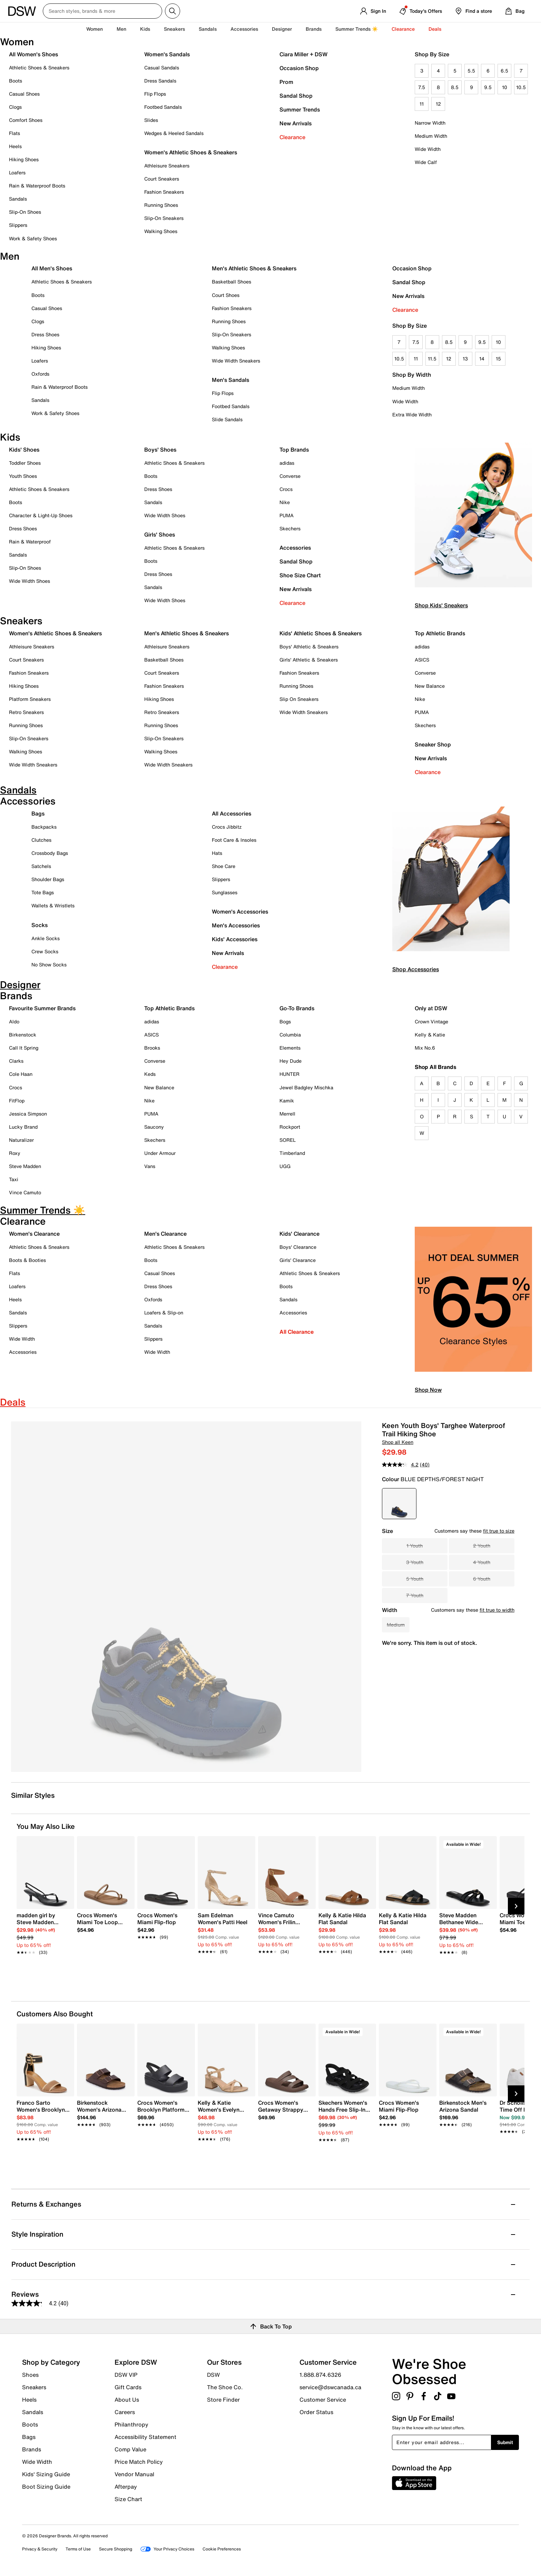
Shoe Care (223, 866)
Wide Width (428, 149)
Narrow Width (430, 122)
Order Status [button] (316, 2411)
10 (504, 87)
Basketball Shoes (231, 281)
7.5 (421, 87)
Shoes (30, 2375)
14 (481, 358)
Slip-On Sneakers (164, 218)
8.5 (455, 87)
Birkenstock (22, 1034)
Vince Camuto (25, 1192)
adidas (286, 462)
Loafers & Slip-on (163, 1312)
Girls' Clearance (297, 1260)
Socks (39, 925)
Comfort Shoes (25, 120)
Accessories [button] (244, 28)
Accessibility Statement (145, 2437)
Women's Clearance (34, 1233)
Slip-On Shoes (25, 211)
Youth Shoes (23, 476)
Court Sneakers (161, 178)
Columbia (290, 1034)
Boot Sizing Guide (46, 2486)
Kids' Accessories (234, 939)
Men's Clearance (165, 1233)
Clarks (16, 1060)
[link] (43, 1930)
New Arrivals (295, 123)
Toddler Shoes (25, 462)
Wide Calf (426, 162)
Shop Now (428, 1390)
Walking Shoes (160, 231)
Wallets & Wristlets (53, 905)
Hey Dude (290, 1060)
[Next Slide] (516, 1906)
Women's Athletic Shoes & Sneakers (190, 152)
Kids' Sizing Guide (46, 2474)
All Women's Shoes (33, 54)
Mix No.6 (425, 1047)
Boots (15, 80)
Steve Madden (25, 1166)
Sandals (208, 28)
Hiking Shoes (24, 159)
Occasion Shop (299, 68)
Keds (150, 1074)
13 (465, 358)
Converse (290, 476)
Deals (435, 28)
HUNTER (289, 1074)
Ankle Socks (45, 938)
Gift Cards (128, 2387)
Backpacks (44, 826)
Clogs (15, 106)
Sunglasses (224, 892)
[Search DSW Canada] (102, 11)
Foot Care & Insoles (234, 839)
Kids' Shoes (24, 449)
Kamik (286, 1100)
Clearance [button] (403, 28)
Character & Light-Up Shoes (40, 515)
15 (498, 358)
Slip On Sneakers (298, 699)
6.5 (504, 70)
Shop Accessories (415, 969)
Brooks (152, 1047)
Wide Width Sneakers (236, 360)
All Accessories (231, 813)
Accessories (295, 547)
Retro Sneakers (26, 712)
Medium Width (431, 135)
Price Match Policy (139, 2462)
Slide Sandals (227, 419)
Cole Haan (20, 1074)
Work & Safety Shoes (33, 238)
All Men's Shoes (51, 268)
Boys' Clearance (297, 1247)
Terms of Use (78, 2549)
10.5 (521, 87)
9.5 (488, 87)
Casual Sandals (161, 67)
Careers (125, 2412)
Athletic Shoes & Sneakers (39, 67)
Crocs (286, 489)
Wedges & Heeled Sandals (174, 133)
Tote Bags (42, 892)
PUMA (286, 515)
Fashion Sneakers (164, 191)
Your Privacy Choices (167, 2549)
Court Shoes (225, 295)
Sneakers (34, 2387)
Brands (31, 2449)
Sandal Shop (296, 95)
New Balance (430, 685)
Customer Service (322, 2399)
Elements (290, 1047)
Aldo (14, 1021)
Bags (38, 813)
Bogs (285, 1021)
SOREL (287, 1140)
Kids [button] (145, 28)
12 (438, 103)
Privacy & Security (39, 2549)
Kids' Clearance (299, 1233)
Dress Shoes (45, 334)
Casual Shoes (24, 93)
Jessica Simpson (28, 1113)
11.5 (432, 358)
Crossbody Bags (49, 853)
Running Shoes (161, 205)
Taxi (13, 1179)
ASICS (422, 659)
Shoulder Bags (47, 879)
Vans (149, 1166)
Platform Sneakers (30, 699)
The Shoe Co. (225, 2387)
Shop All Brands (435, 1067)
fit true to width (497, 1609)
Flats (14, 133)
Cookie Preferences (222, 2549)
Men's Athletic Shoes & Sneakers (254, 268)
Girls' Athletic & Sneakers (308, 659)
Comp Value (130, 2449)
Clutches (41, 839)
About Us (127, 2399)
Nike (284, 502)
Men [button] (121, 28)
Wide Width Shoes (29, 581)
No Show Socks (49, 964)
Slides (151, 120)
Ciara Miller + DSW (303, 54)
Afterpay (126, 2486)
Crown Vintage (431, 1021)
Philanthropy (131, 2424)
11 (422, 103)
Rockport (289, 1126)
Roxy (14, 1153)
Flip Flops (155, 93)
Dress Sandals (160, 80)
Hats (217, 853)
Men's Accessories (236, 925)
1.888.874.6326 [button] (320, 2375)
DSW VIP (126, 2375)
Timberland (292, 1153)
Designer (282, 28)
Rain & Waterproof (30, 541)
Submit (505, 2442)
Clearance (292, 137)
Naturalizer (21, 1140)
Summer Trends (299, 109)
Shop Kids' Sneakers (441, 605)
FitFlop (16, 1100)
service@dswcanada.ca (330, 2387)
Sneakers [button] (174, 28)
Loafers (17, 172)
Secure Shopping (115, 2549)
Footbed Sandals (163, 106)
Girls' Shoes (159, 534)
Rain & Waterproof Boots (37, 185)
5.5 (471, 70)
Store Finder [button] (223, 2399)
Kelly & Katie (430, 1034)
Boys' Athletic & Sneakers (308, 646)
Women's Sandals (167, 54)
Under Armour (160, 1153)
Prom (286, 82)
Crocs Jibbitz (227, 826)
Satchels (41, 866)
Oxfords (40, 373)
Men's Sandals (230, 380)
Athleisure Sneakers (166, 165)
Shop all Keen (397, 1442)
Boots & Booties (27, 1260)
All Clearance (296, 1332)
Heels (15, 146)
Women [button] (94, 28)
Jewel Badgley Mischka (306, 1087)
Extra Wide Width (412, 414)
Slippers (18, 225)
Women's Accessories (240, 911)
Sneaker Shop (433, 744)
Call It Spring (23, 1047)
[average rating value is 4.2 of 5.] (401, 1464)
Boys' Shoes (160, 449)
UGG (285, 1166)
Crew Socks (44, 951)
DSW (213, 2375)
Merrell (287, 1113)
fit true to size (498, 1530)
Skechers (290, 528)
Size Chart (128, 2498)
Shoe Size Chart (300, 575)
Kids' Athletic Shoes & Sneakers (320, 633)
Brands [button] (314, 28)
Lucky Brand (23, 1126)
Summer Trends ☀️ (356, 28)
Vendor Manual (134, 2474)
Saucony (154, 1126)
